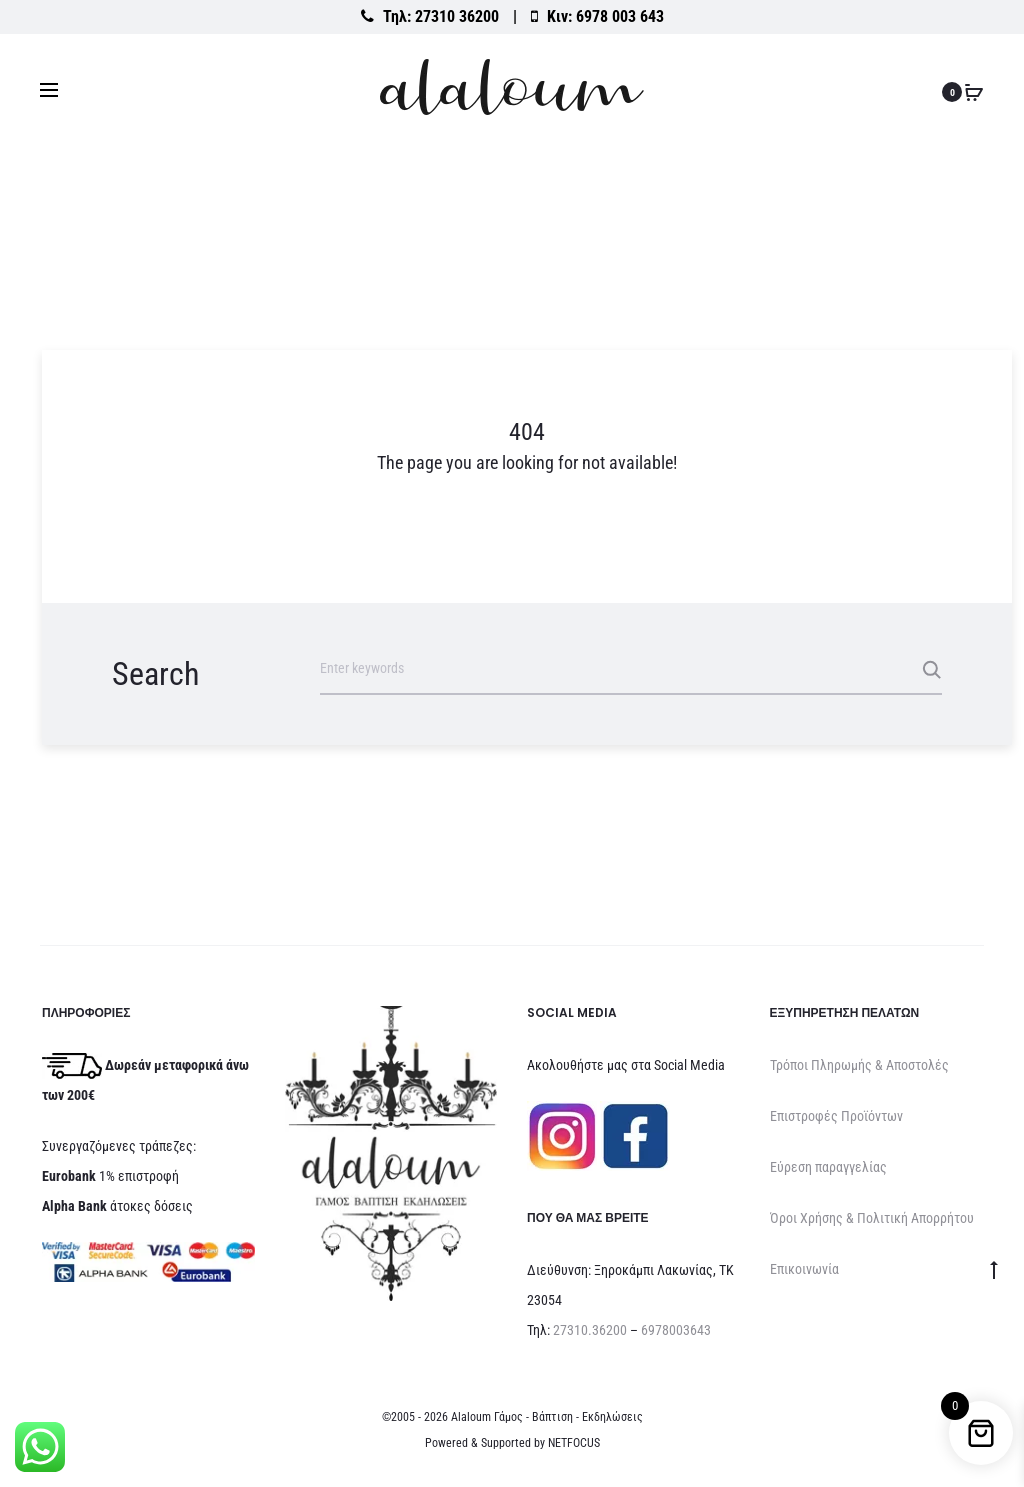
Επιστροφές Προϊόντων (836, 1116)
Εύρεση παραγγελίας (828, 1167)
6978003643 (676, 1330)
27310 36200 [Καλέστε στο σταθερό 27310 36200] (457, 16)
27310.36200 (590, 1330)
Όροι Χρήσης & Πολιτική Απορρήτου (872, 1218)
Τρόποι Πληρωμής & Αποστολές (859, 1065)
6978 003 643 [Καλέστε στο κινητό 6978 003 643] (620, 16)
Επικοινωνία (804, 1269)
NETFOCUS (574, 1443)
